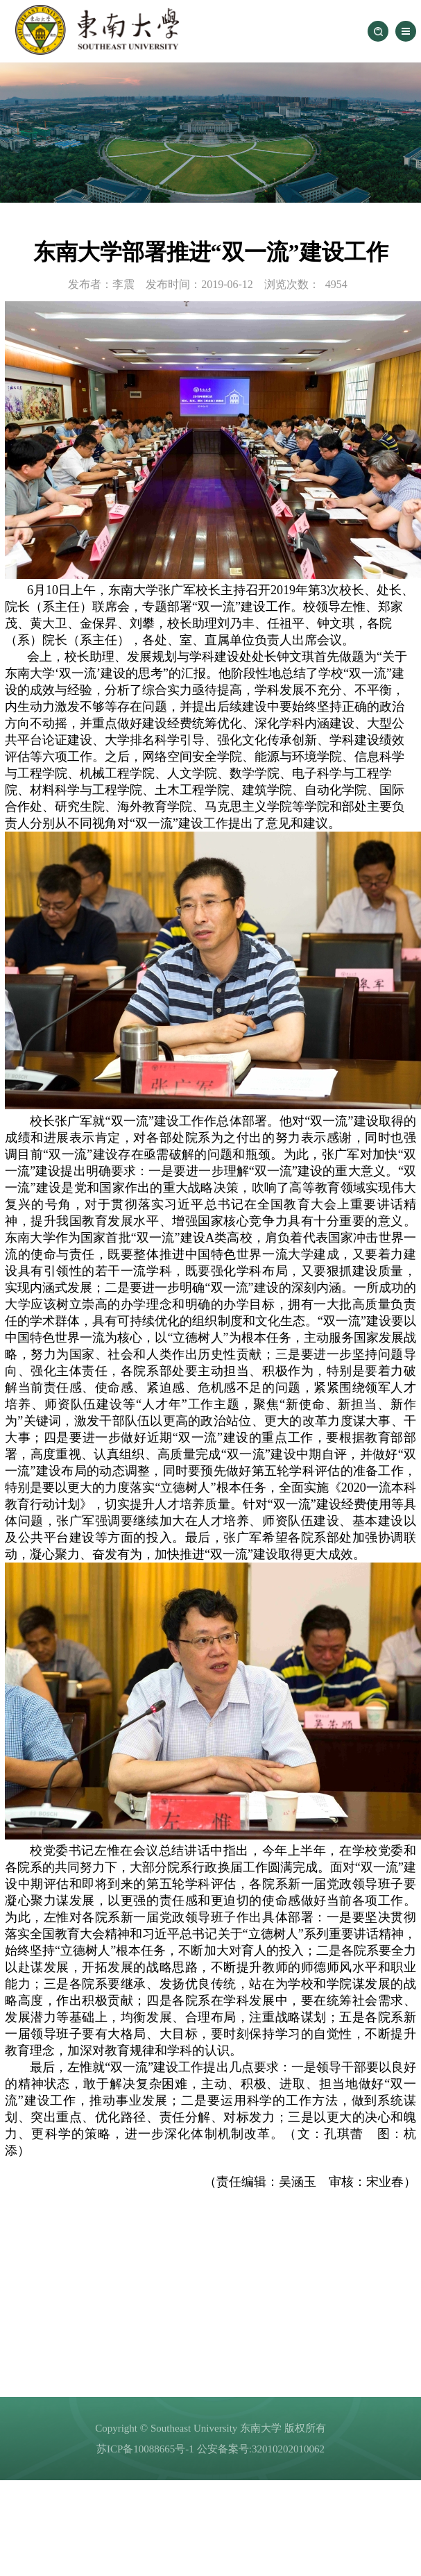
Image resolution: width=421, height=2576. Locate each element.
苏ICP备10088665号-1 (145, 2449)
